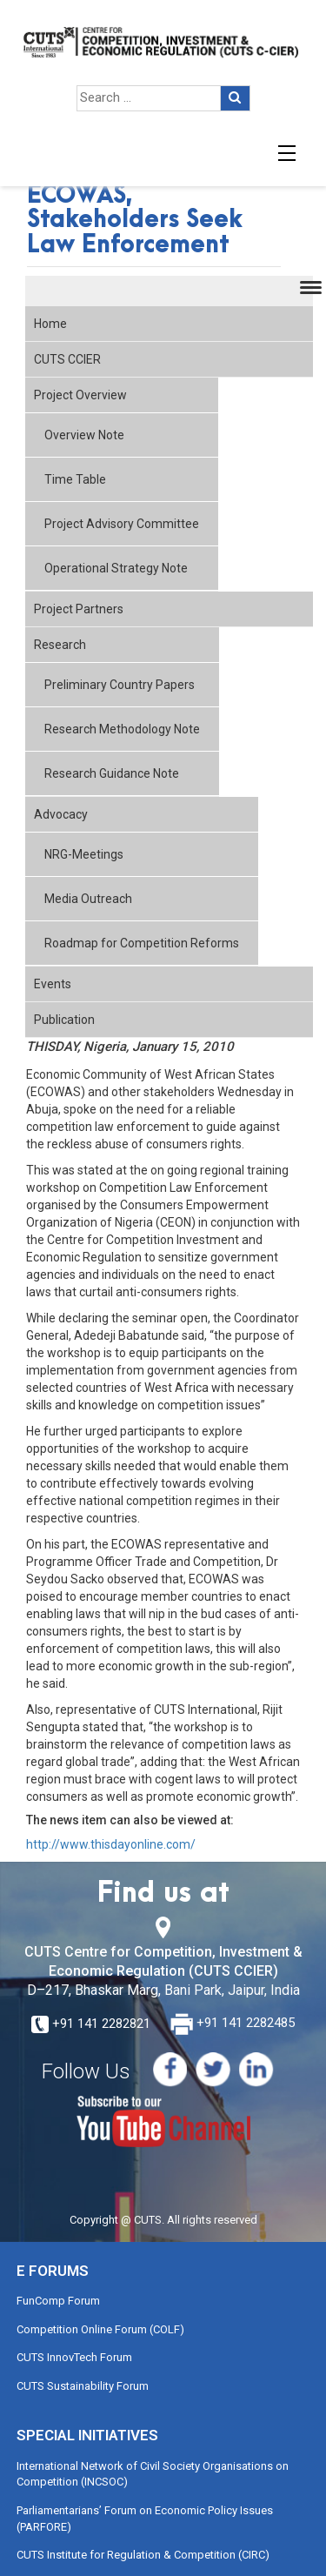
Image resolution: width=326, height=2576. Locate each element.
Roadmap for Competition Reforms (141, 943)
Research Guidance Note (111, 773)
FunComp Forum (58, 2300)
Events (52, 984)
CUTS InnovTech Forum (74, 2357)
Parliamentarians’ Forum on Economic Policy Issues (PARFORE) (145, 2518)
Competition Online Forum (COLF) (100, 2329)
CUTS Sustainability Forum (83, 2385)
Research (60, 645)
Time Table (75, 479)
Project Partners (78, 609)
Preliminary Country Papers (119, 685)
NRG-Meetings (83, 854)
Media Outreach (88, 899)
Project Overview (80, 395)
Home (50, 324)
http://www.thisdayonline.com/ (111, 1844)
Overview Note (84, 435)
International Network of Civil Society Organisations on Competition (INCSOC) (153, 2474)
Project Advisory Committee (121, 524)
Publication (64, 1020)
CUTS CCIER (67, 359)
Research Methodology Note (122, 729)
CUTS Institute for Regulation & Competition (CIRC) (143, 2554)
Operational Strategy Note (116, 568)
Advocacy (61, 814)
